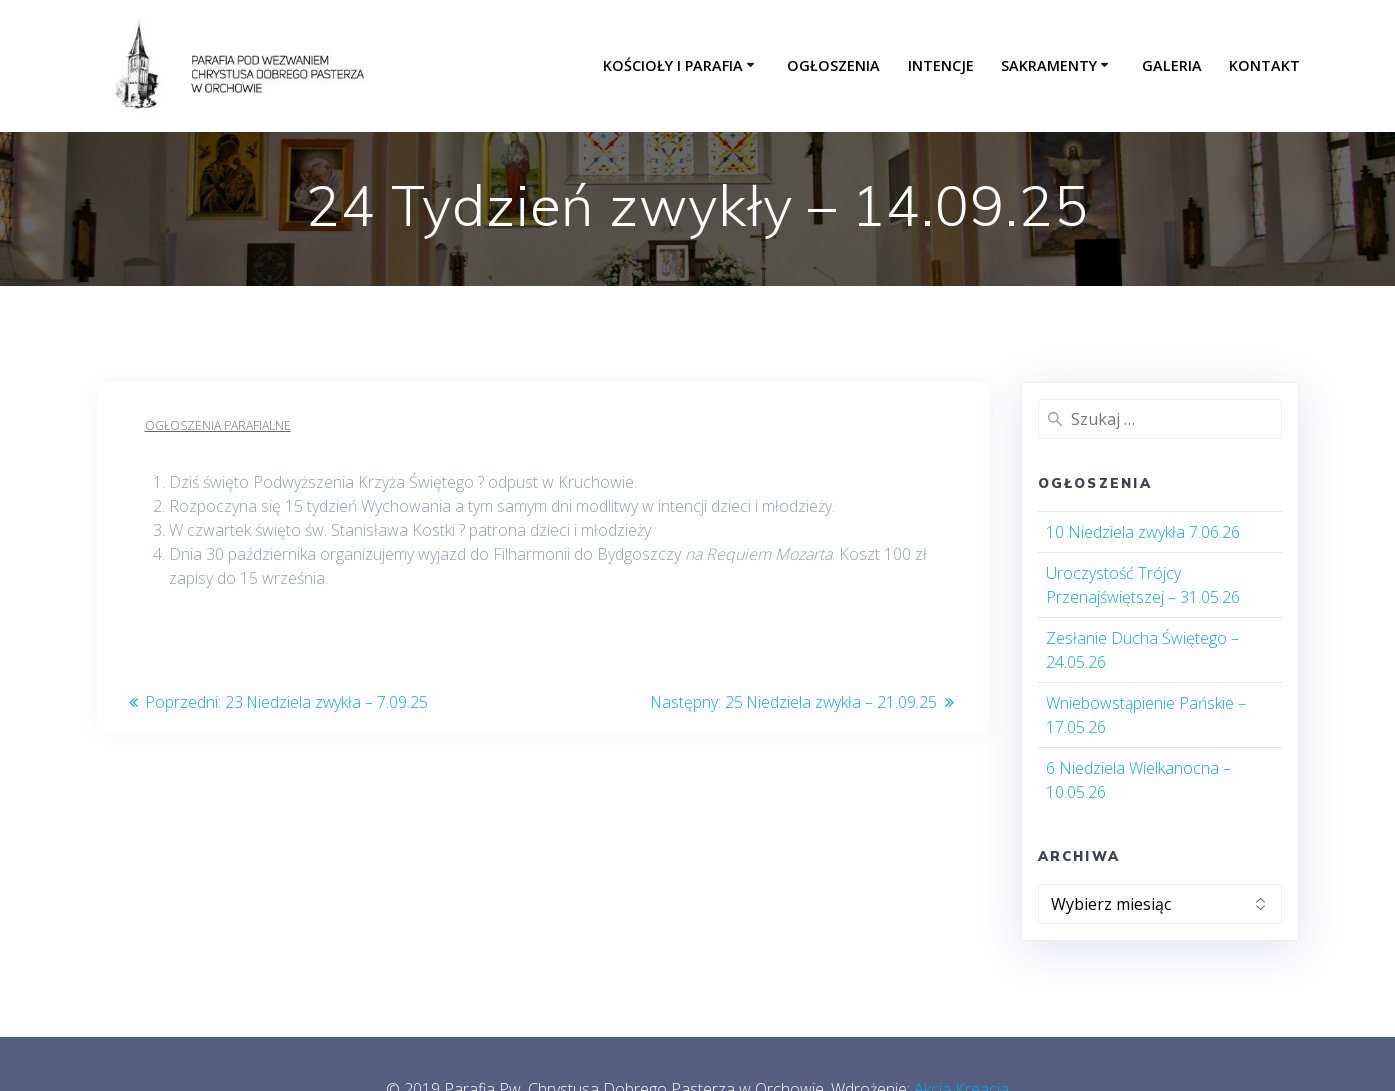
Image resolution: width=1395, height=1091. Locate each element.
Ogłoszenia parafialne (218, 425)
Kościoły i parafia (673, 65)
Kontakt (1264, 65)
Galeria (1172, 65)
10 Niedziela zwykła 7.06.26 (1143, 532)
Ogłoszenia (833, 65)
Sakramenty (1049, 65)
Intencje (941, 65)
